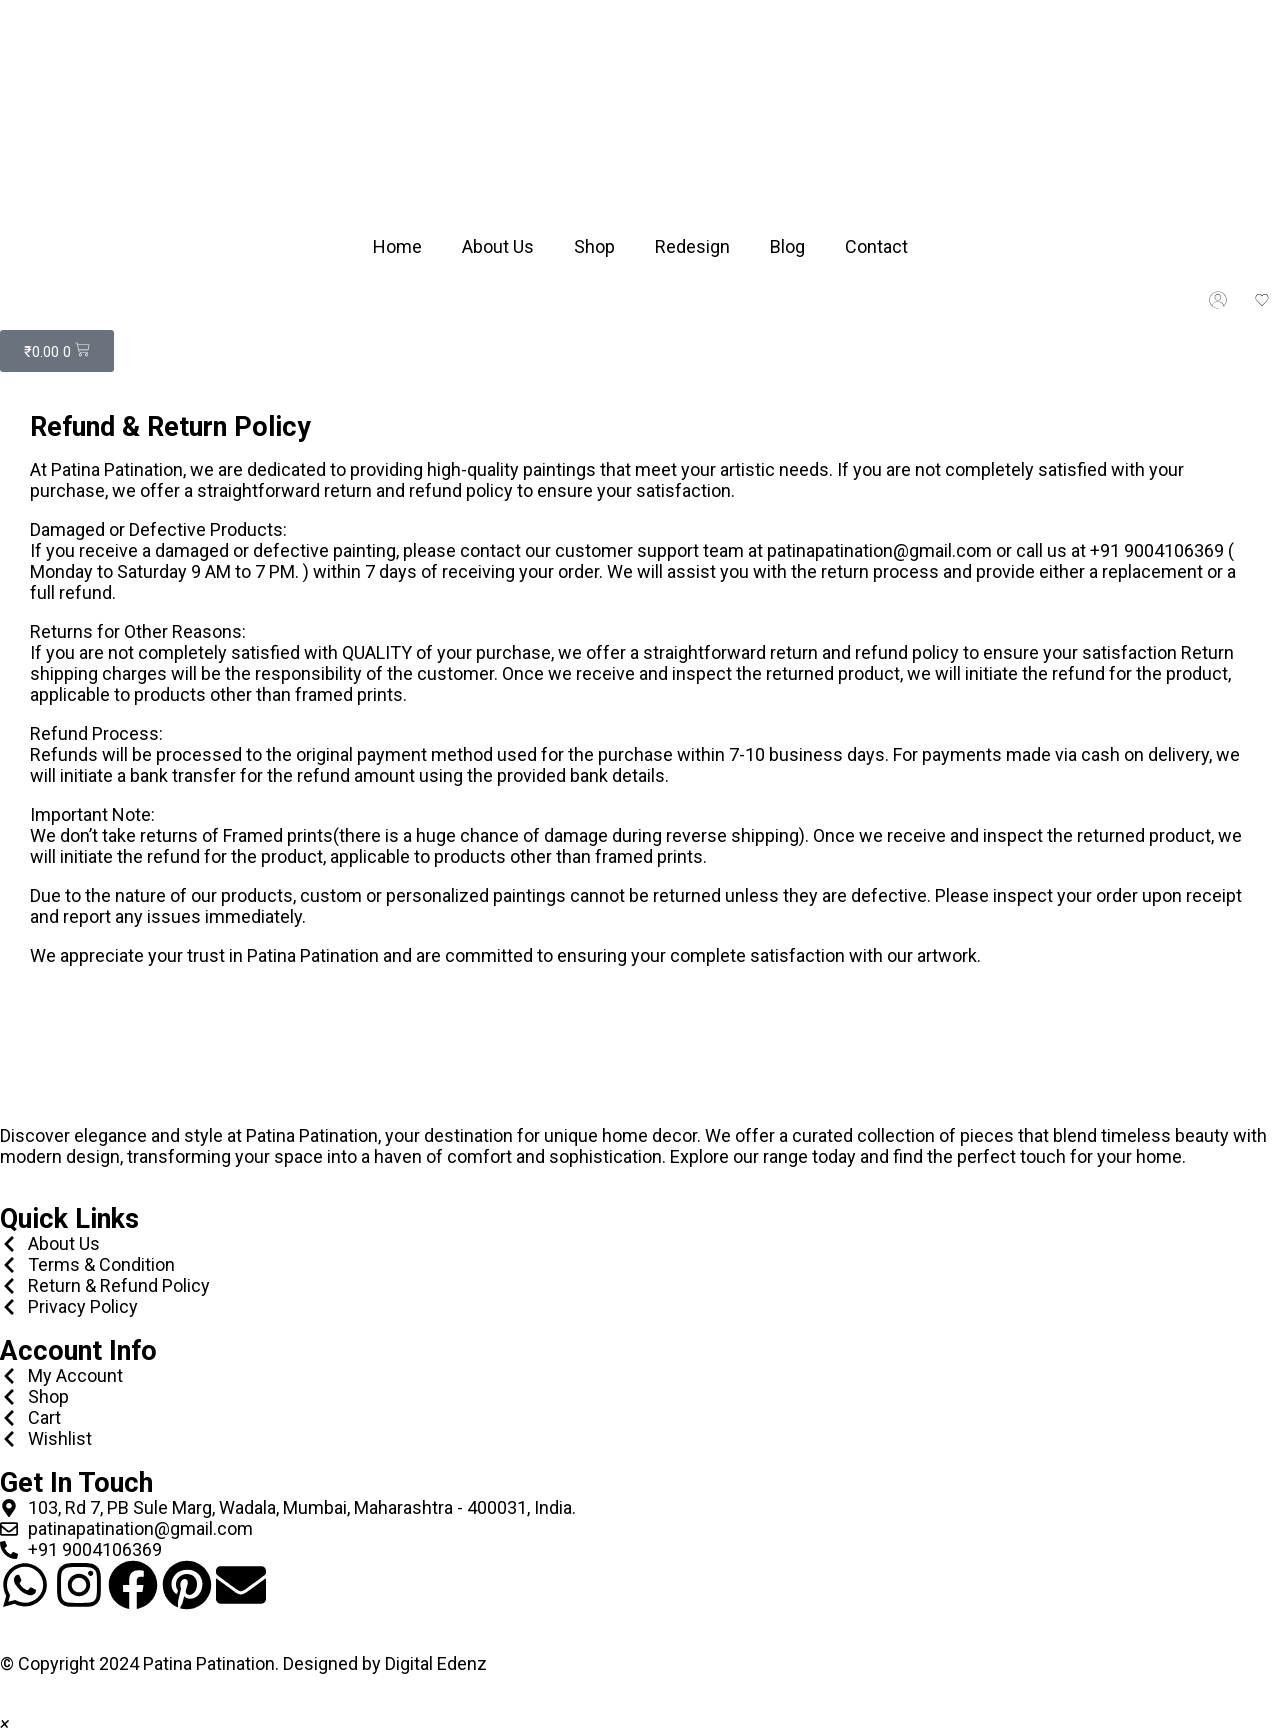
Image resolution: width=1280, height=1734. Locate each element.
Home (397, 246)
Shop (594, 246)
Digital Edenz (436, 1663)
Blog (787, 246)
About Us (498, 246)
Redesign (692, 246)
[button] (4, 1723)
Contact (876, 246)
